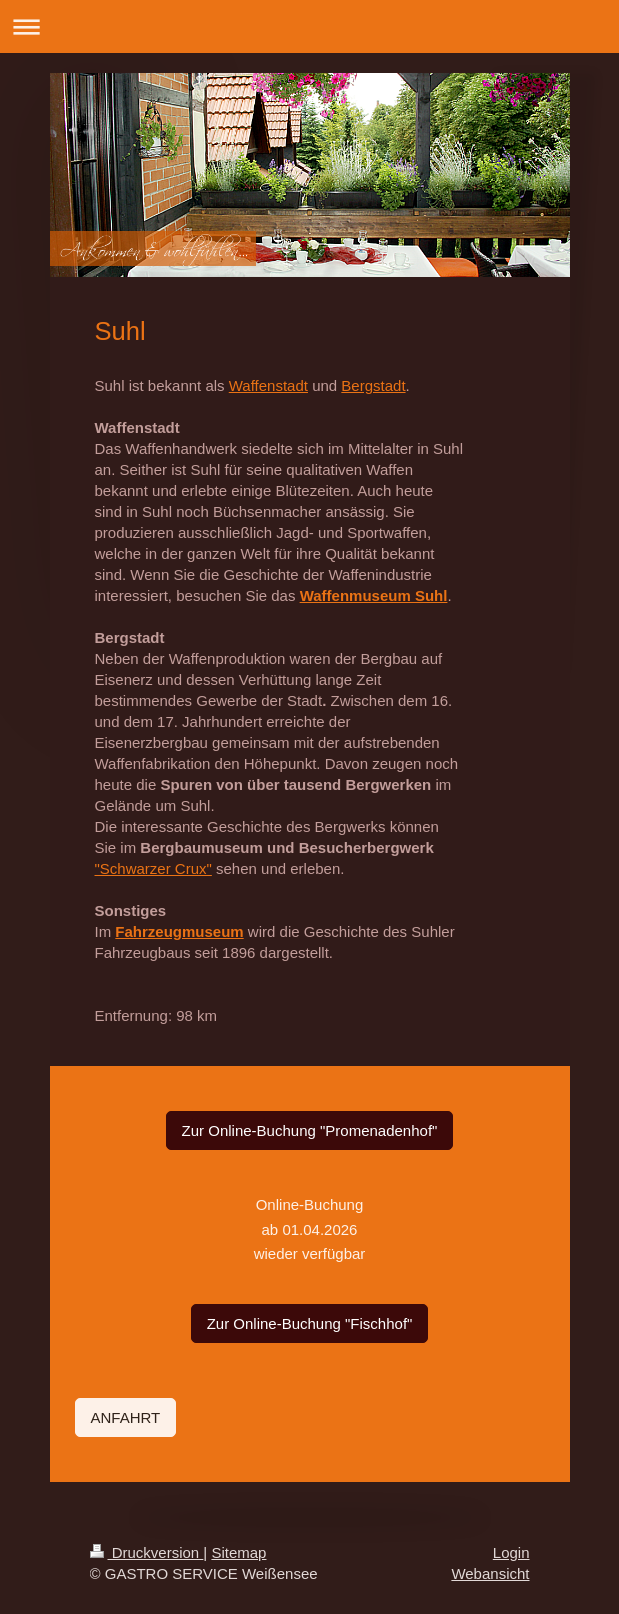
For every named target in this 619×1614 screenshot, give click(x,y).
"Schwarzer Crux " (153, 868)
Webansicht (490, 1573)
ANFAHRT (126, 1417)
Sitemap (238, 1552)
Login (511, 1552)
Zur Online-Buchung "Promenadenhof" (310, 1130)
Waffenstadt (268, 385)
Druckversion (147, 1552)
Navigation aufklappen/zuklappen (309, 26)
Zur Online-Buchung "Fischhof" (310, 1323)
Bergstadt (373, 385)
